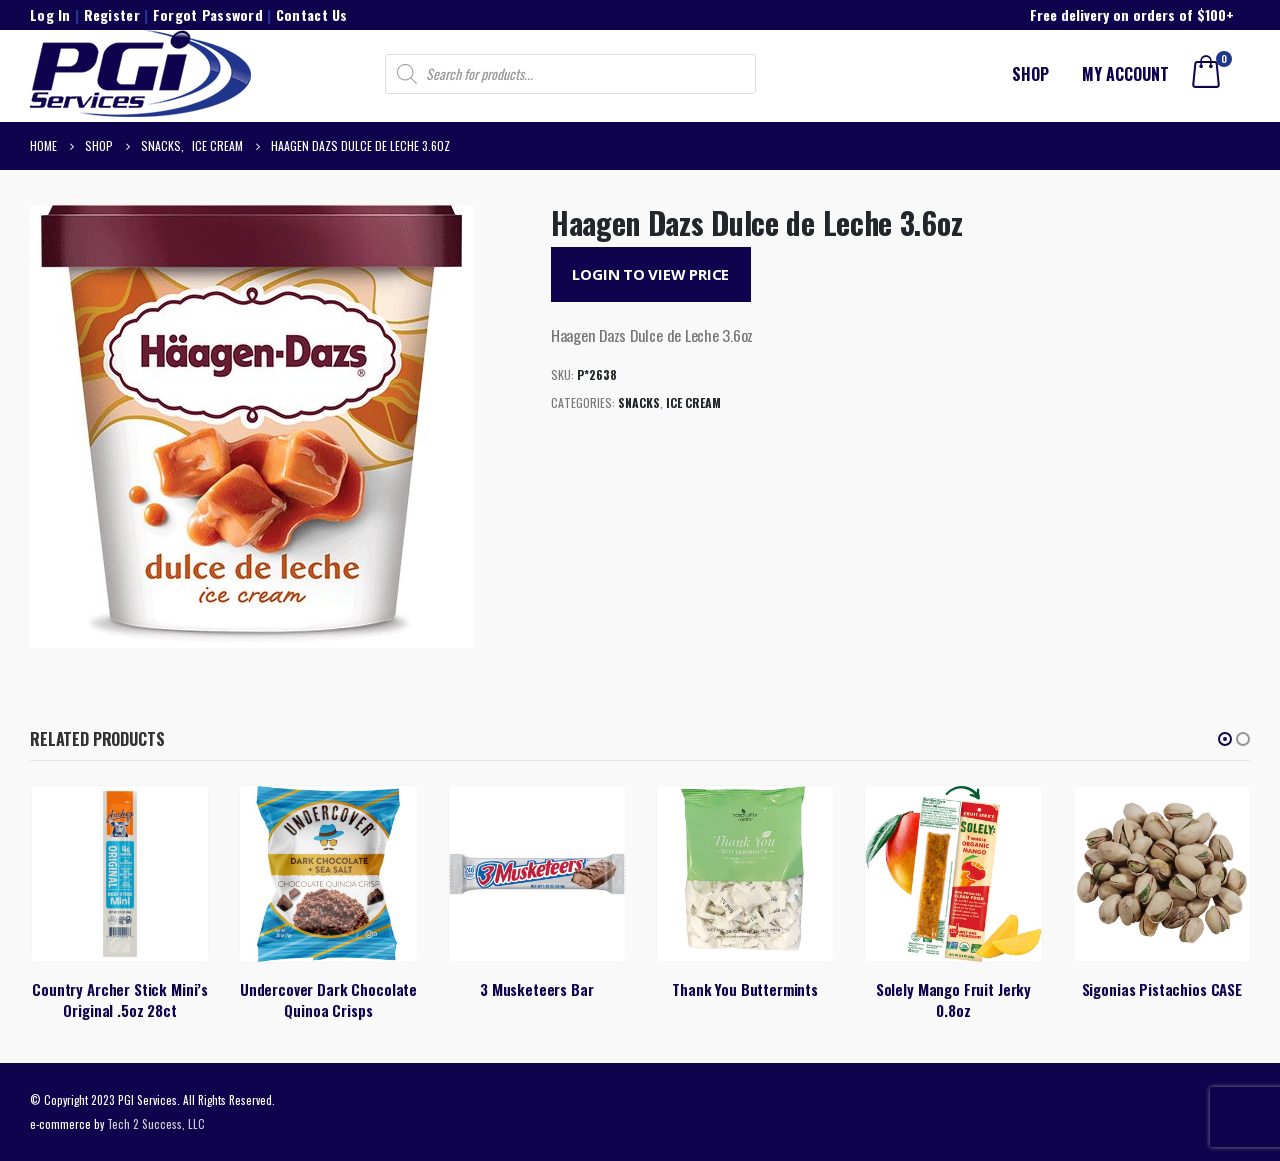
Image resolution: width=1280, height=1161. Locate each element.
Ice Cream (693, 402)
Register (112, 14)
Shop (1030, 74)
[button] (1225, 739)
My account (1125, 74)
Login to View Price (650, 274)
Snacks (639, 402)
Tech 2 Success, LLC (156, 1123)
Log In (50, 14)
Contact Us (312, 14)
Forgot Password (208, 14)
